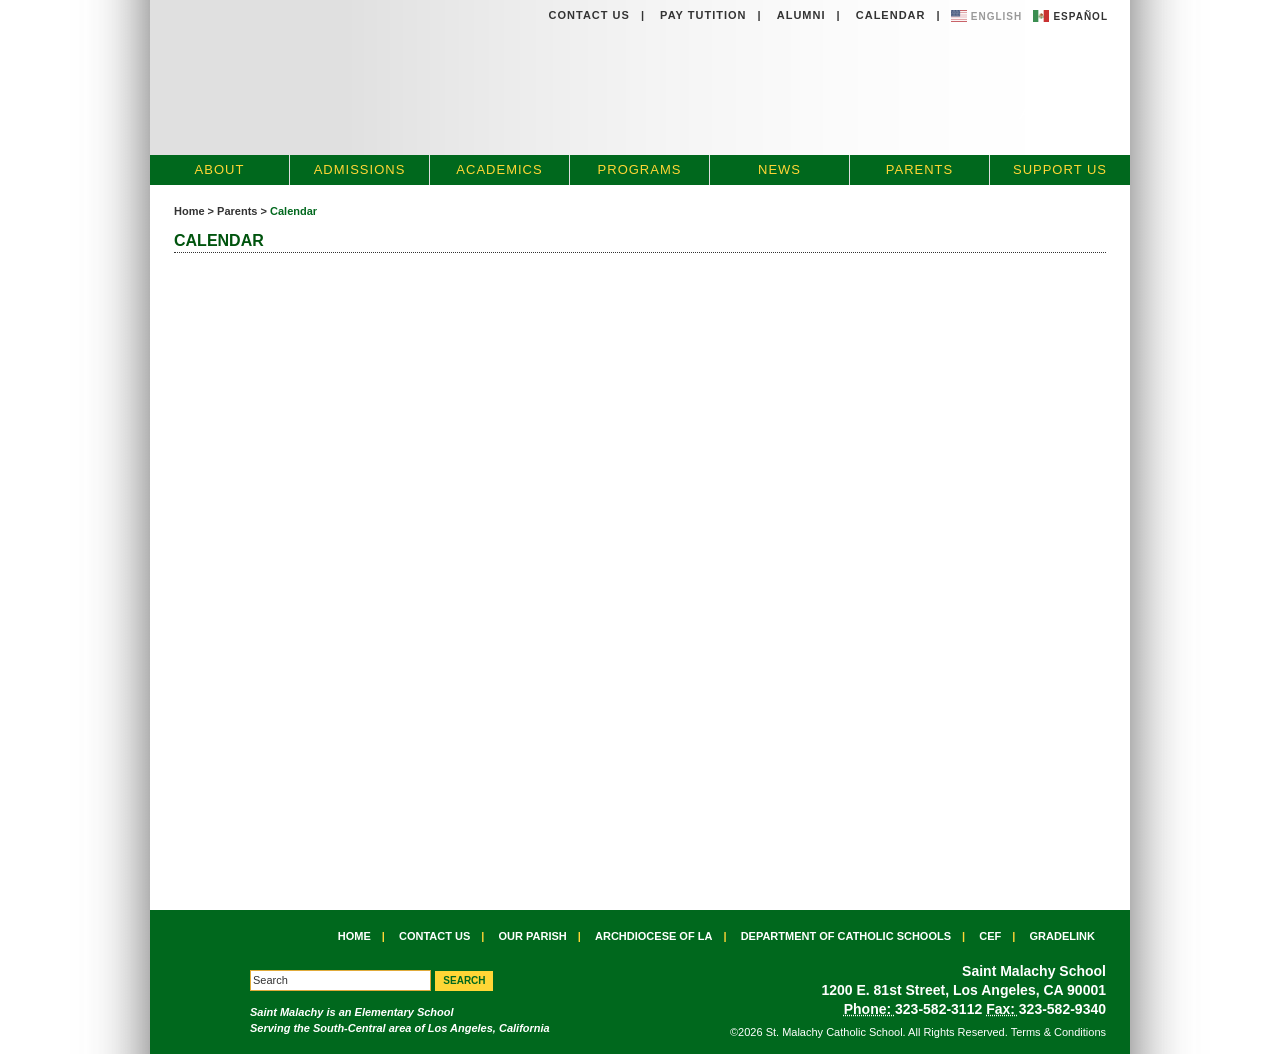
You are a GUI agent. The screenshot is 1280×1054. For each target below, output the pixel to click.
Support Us (1060, 169)
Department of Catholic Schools (846, 936)
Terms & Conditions (1058, 1032)
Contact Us (589, 15)
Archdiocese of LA (653, 936)
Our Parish (533, 936)
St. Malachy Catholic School (508, 78)
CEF (990, 936)
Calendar (891, 15)
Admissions (360, 169)
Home (189, 211)
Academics (499, 169)
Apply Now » (1065, 113)
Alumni (801, 15)
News (779, 169)
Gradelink (1062, 936)
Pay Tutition (703, 15)
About (220, 169)
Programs (640, 169)
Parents (919, 169)
